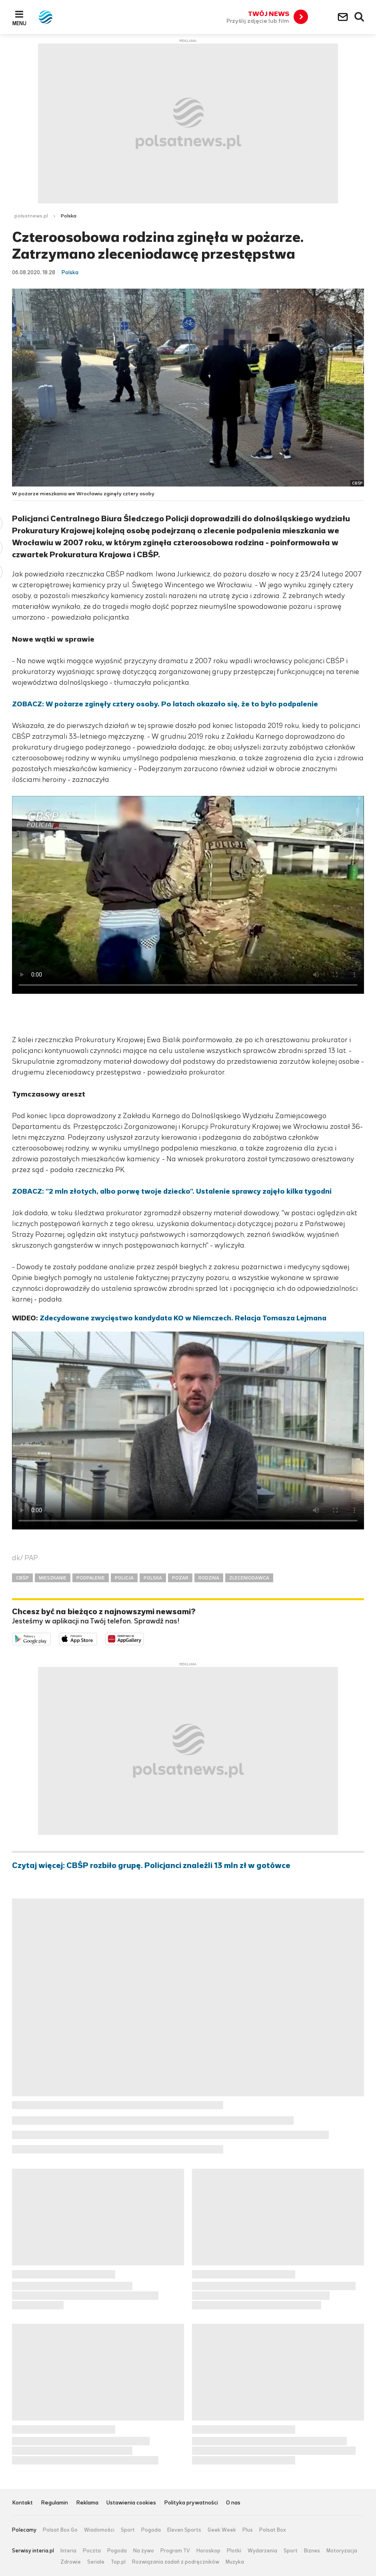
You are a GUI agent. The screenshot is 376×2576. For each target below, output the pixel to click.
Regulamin (54, 2503)
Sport (128, 2530)
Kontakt (22, 2503)
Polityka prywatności (191, 2503)
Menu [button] (19, 23)
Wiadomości (99, 2530)
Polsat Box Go (60, 2530)
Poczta (92, 2551)
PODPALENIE (90, 1578)
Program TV (175, 2551)
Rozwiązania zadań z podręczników (175, 2562)
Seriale (95, 2562)
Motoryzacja (341, 2551)
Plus (247, 2530)
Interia (68, 2551)
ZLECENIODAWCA (249, 1578)
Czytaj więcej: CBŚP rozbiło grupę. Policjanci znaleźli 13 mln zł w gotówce (151, 1865)
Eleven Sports (184, 2530)
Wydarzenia (262, 2551)
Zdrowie (70, 2562)
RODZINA (208, 1578)
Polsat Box (272, 2530)
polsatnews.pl (31, 215)
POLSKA (153, 1578)
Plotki (234, 2551)
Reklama (87, 2503)
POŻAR (180, 1578)
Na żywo (143, 2551)
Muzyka (235, 2562)
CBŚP (22, 1578)
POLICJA (124, 1578)
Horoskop (208, 2551)
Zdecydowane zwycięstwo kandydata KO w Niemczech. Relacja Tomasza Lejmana (183, 1318)
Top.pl (118, 2562)
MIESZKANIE (52, 1578)
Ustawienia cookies (131, 2503)
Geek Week (222, 2530)
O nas (233, 2503)
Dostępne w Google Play (50, 1638)
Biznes (312, 2551)
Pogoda (151, 2530)
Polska (68, 215)
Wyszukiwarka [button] (359, 17)
